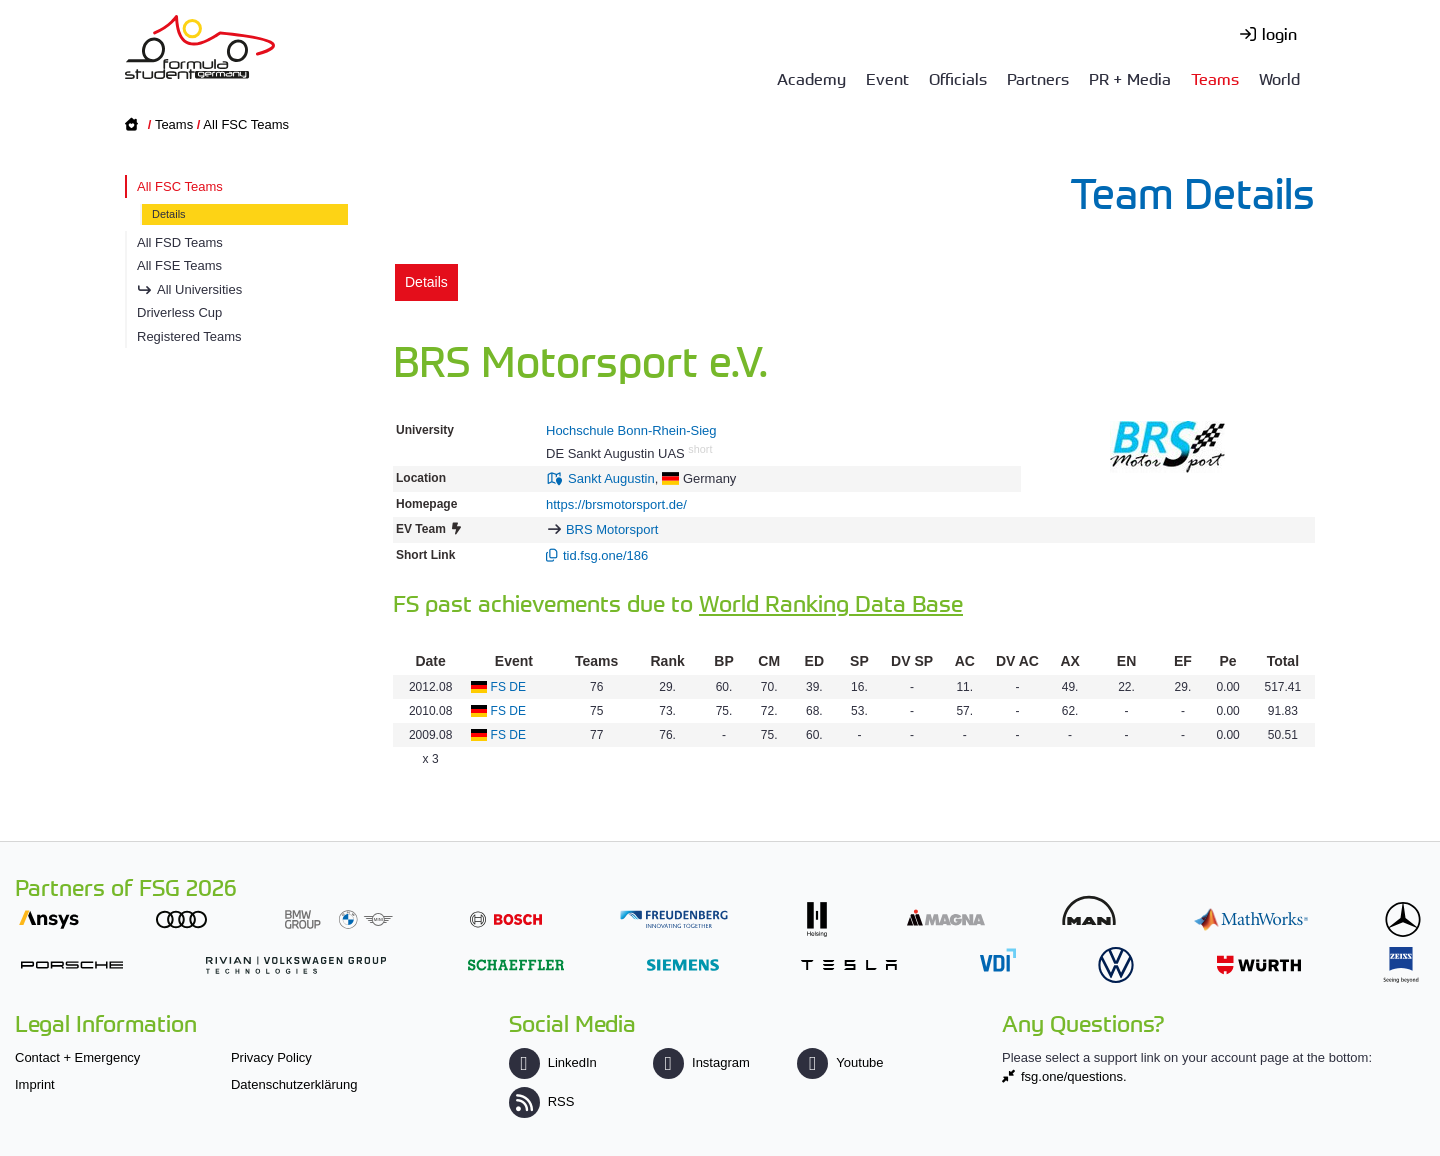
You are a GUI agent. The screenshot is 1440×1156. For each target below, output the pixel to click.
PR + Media (1130, 78)
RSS (542, 1101)
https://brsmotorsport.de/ (616, 504)
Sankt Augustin (611, 478)
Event (887, 78)
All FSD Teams (180, 242)
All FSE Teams (179, 265)
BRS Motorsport (612, 529)
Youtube (840, 1062)
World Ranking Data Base (831, 602)
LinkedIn (553, 1062)
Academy (811, 78)
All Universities (199, 289)
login (1279, 33)
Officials (958, 78)
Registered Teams (189, 336)
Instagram (701, 1062)
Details (169, 214)
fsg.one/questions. (1074, 1076)
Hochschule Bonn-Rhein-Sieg (631, 430)
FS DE (508, 687)
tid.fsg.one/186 (605, 555)
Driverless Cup (179, 312)
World (1279, 78)
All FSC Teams (246, 124)
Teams (1215, 78)
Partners (1038, 78)
